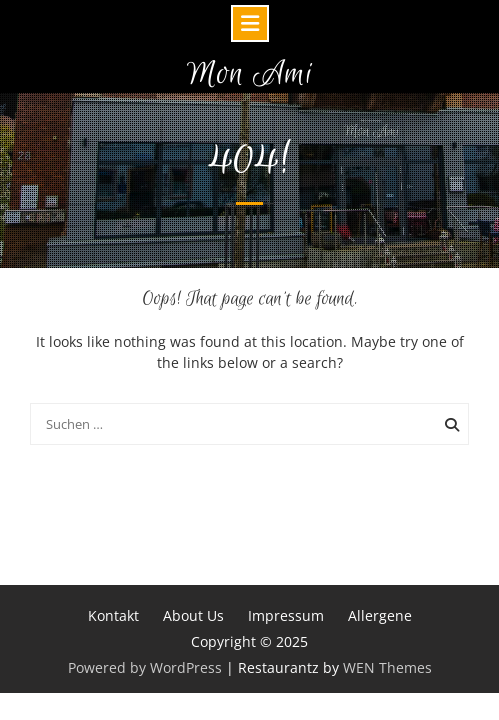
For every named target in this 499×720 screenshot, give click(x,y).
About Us (193, 615)
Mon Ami (250, 74)
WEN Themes (387, 667)
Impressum (286, 615)
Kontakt (113, 615)
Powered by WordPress (145, 667)
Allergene (380, 615)
